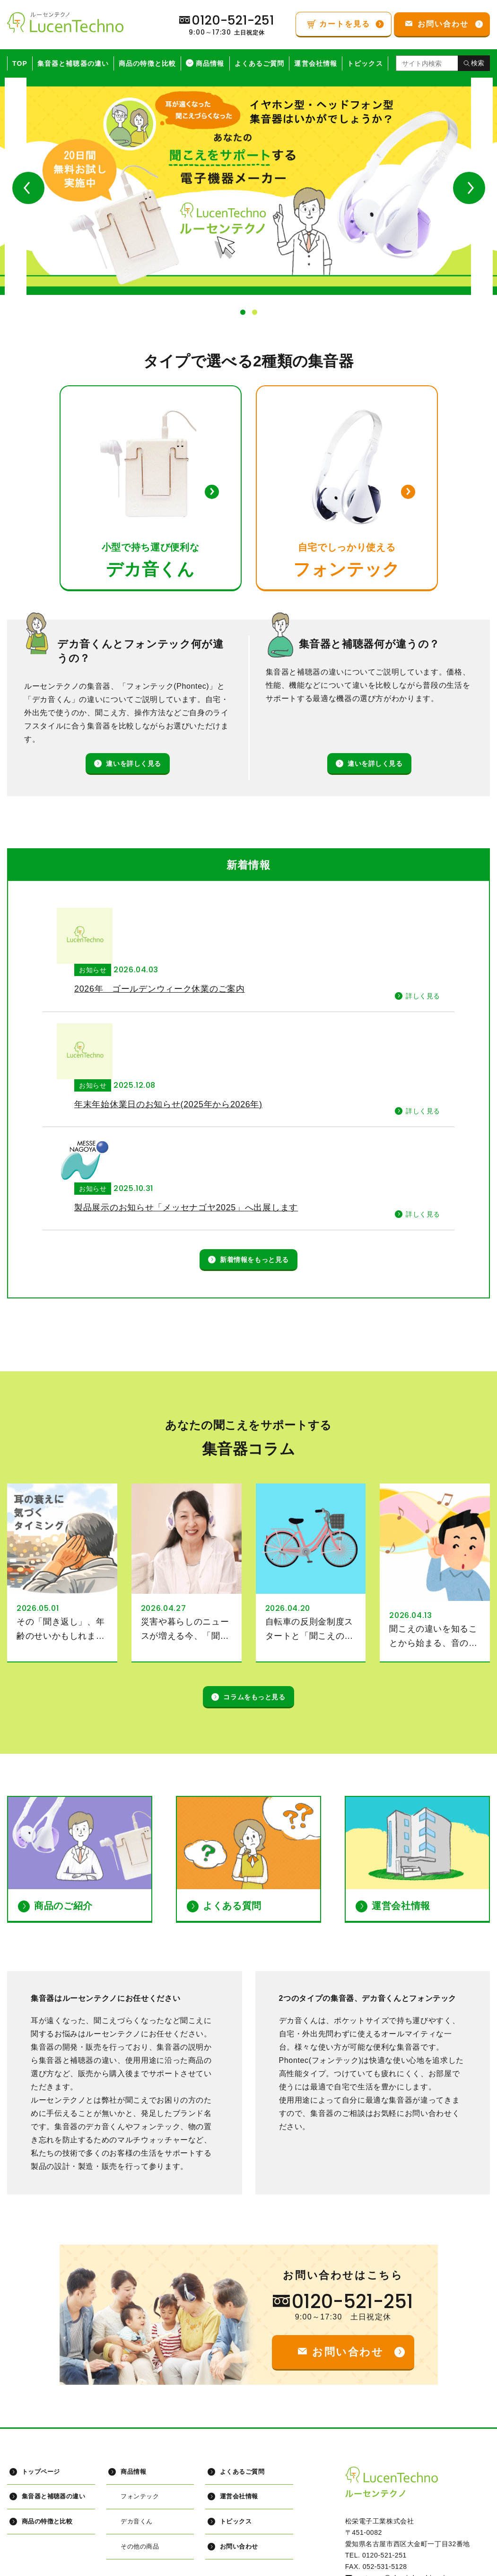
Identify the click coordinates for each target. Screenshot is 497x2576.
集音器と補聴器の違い (73, 63)
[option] (249, 186)
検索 (477, 63)
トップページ (40, 2351)
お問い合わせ (238, 2426)
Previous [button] (28, 188)
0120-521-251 (352, 2181)
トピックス (365, 63)
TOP (19, 63)
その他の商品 (140, 2426)
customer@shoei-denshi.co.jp (402, 2457)
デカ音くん (137, 2401)
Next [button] (469, 188)
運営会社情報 (315, 63)
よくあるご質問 (260, 63)
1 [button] (242, 312)
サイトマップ (39, 2565)
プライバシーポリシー (121, 2565)
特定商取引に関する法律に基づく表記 (327, 2565)
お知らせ (144, 914)
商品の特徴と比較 (147, 63)
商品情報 (210, 63)
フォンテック (140, 2376)
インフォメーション (212, 2565)
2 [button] (254, 312)
